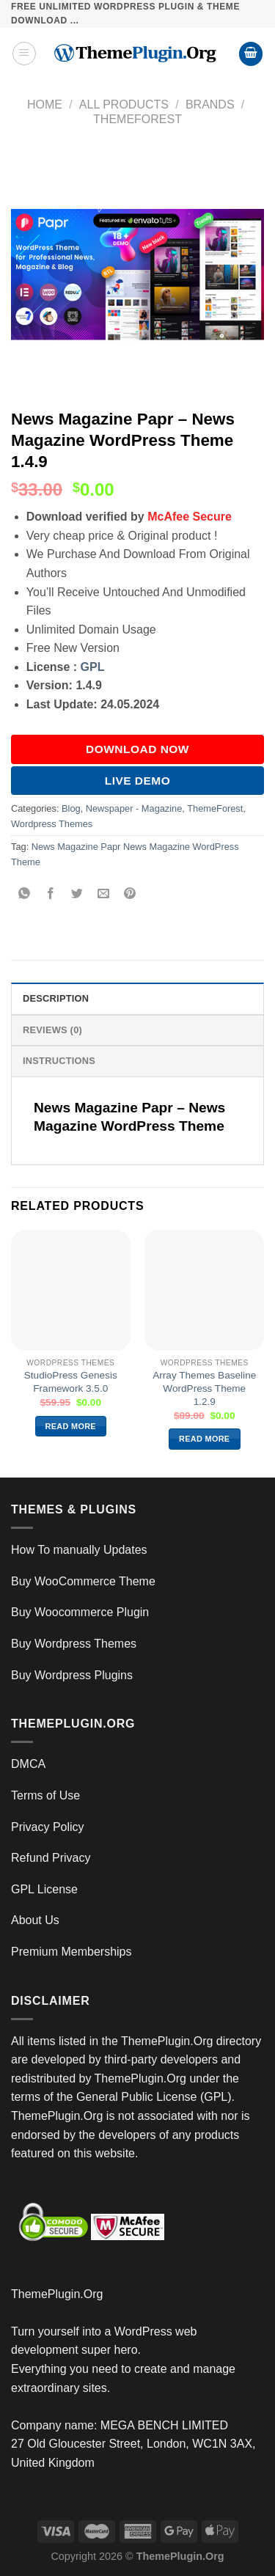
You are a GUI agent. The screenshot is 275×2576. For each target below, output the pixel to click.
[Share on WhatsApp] (24, 895)
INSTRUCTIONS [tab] (59, 1060)
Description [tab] (56, 998)
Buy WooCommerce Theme (83, 1581)
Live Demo (138, 780)
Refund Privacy (51, 1858)
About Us (35, 1920)
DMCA (28, 1764)
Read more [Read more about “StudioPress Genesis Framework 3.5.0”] (70, 1426)
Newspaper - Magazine (134, 808)
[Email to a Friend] (104, 895)
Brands (210, 104)
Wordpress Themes (51, 823)
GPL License (44, 1889)
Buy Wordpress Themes (73, 1643)
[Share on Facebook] (51, 895)
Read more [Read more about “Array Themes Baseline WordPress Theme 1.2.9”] (204, 1438)
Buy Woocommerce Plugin (80, 1612)
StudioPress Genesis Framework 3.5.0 (70, 1382)
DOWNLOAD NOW (137, 749)
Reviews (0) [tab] (52, 1029)
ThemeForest (137, 119)
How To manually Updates (79, 1550)
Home (44, 104)
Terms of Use (45, 1795)
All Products (124, 104)
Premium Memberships (71, 1951)
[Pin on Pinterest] (130, 895)
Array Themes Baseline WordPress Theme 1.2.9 (204, 1388)
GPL (93, 667)
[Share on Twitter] (77, 895)
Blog (71, 808)
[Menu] (24, 53)
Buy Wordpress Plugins (72, 1675)
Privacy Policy (47, 1827)
